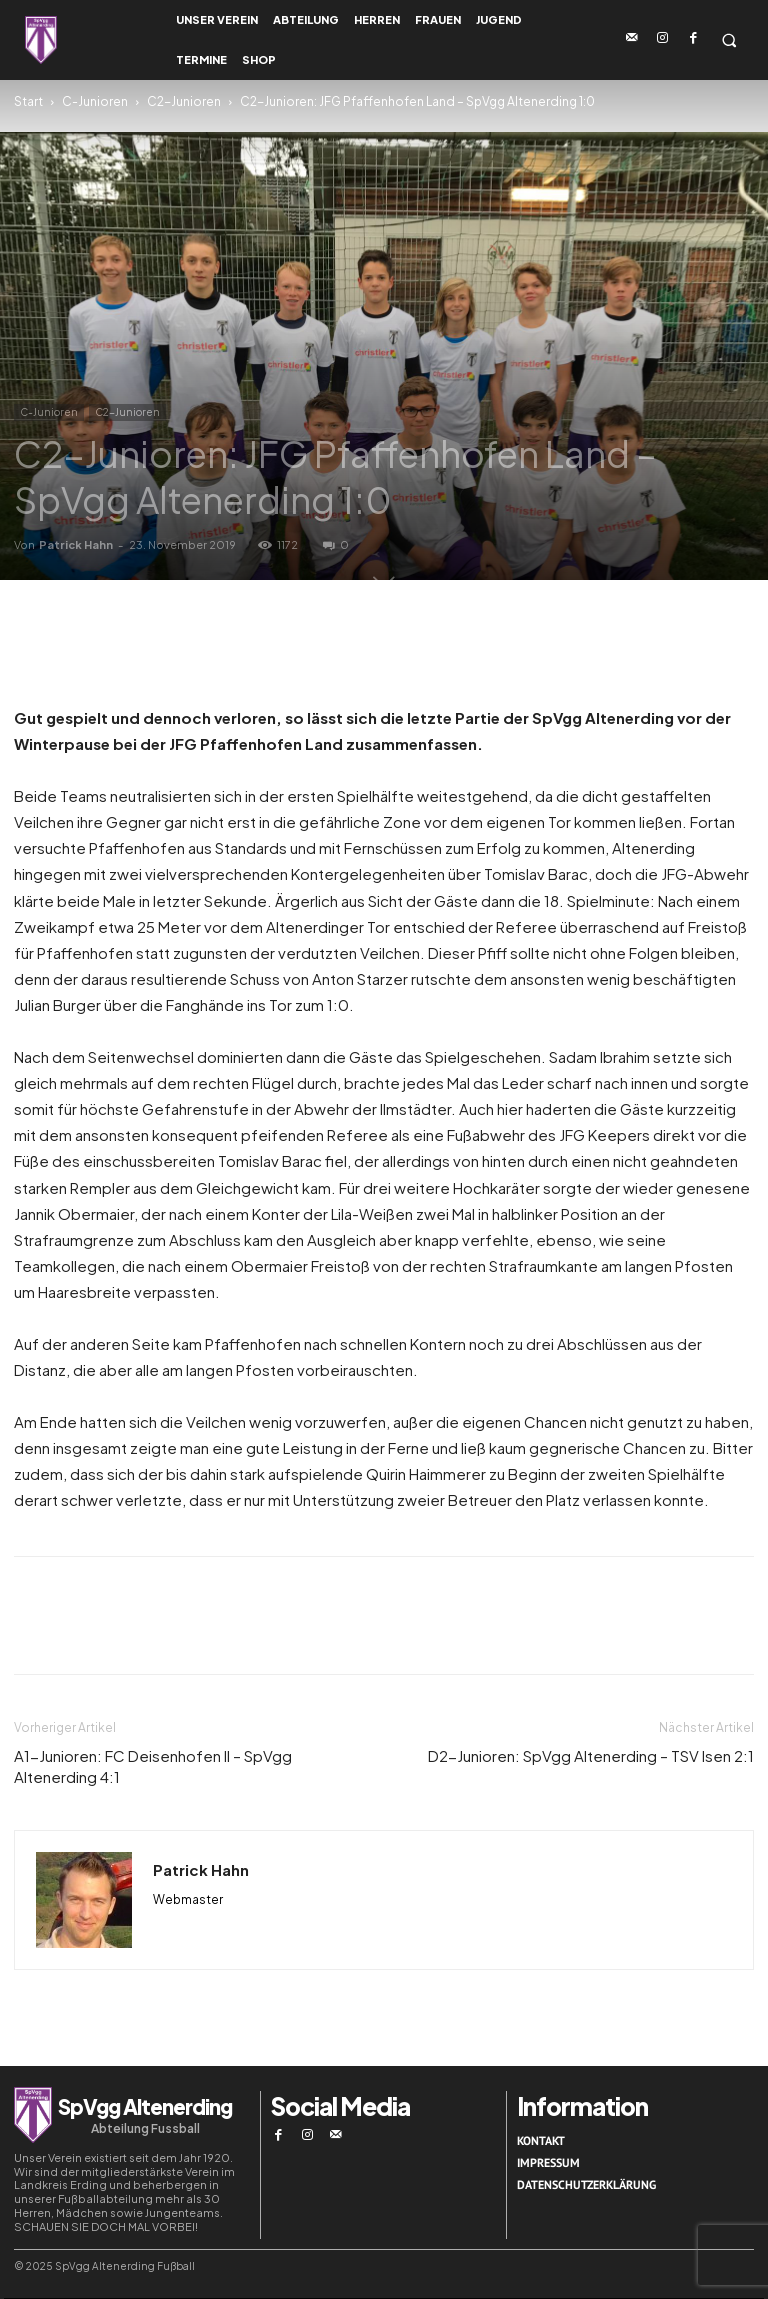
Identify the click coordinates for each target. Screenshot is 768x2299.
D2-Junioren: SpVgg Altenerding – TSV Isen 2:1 (591, 1755)
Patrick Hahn (76, 544)
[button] (728, 40)
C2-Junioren (184, 101)
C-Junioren (95, 101)
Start (28, 101)
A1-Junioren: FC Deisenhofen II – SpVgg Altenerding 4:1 (153, 1766)
